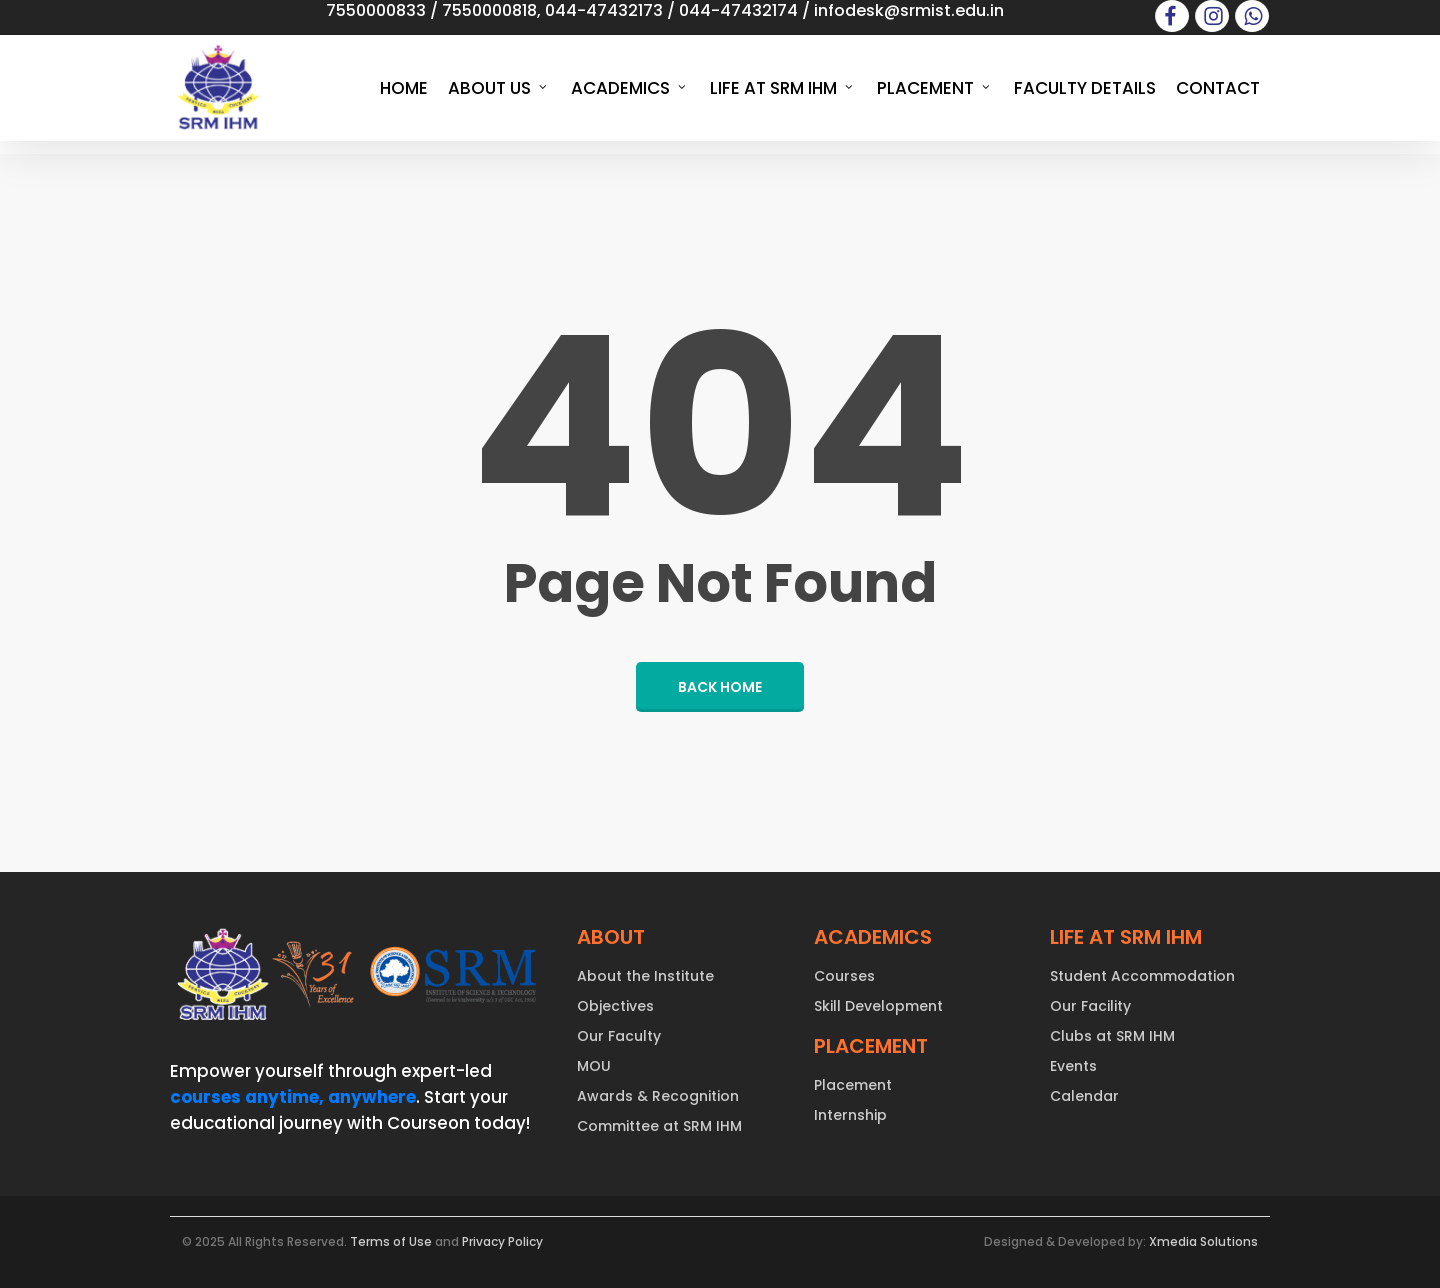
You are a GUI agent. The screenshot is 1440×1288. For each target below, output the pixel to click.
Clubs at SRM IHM (1112, 1036)
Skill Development (878, 1006)
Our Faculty (619, 1036)
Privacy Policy (502, 1241)
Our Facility (1090, 1006)
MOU (594, 1066)
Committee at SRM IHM (659, 1126)
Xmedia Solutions (1203, 1241)
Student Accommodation (1142, 976)
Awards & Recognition (658, 1096)
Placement (853, 1085)
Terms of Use (391, 1241)
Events (1073, 1066)
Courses (844, 976)
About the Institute (645, 976)
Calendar (1084, 1096)
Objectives (615, 1006)
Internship (850, 1115)
